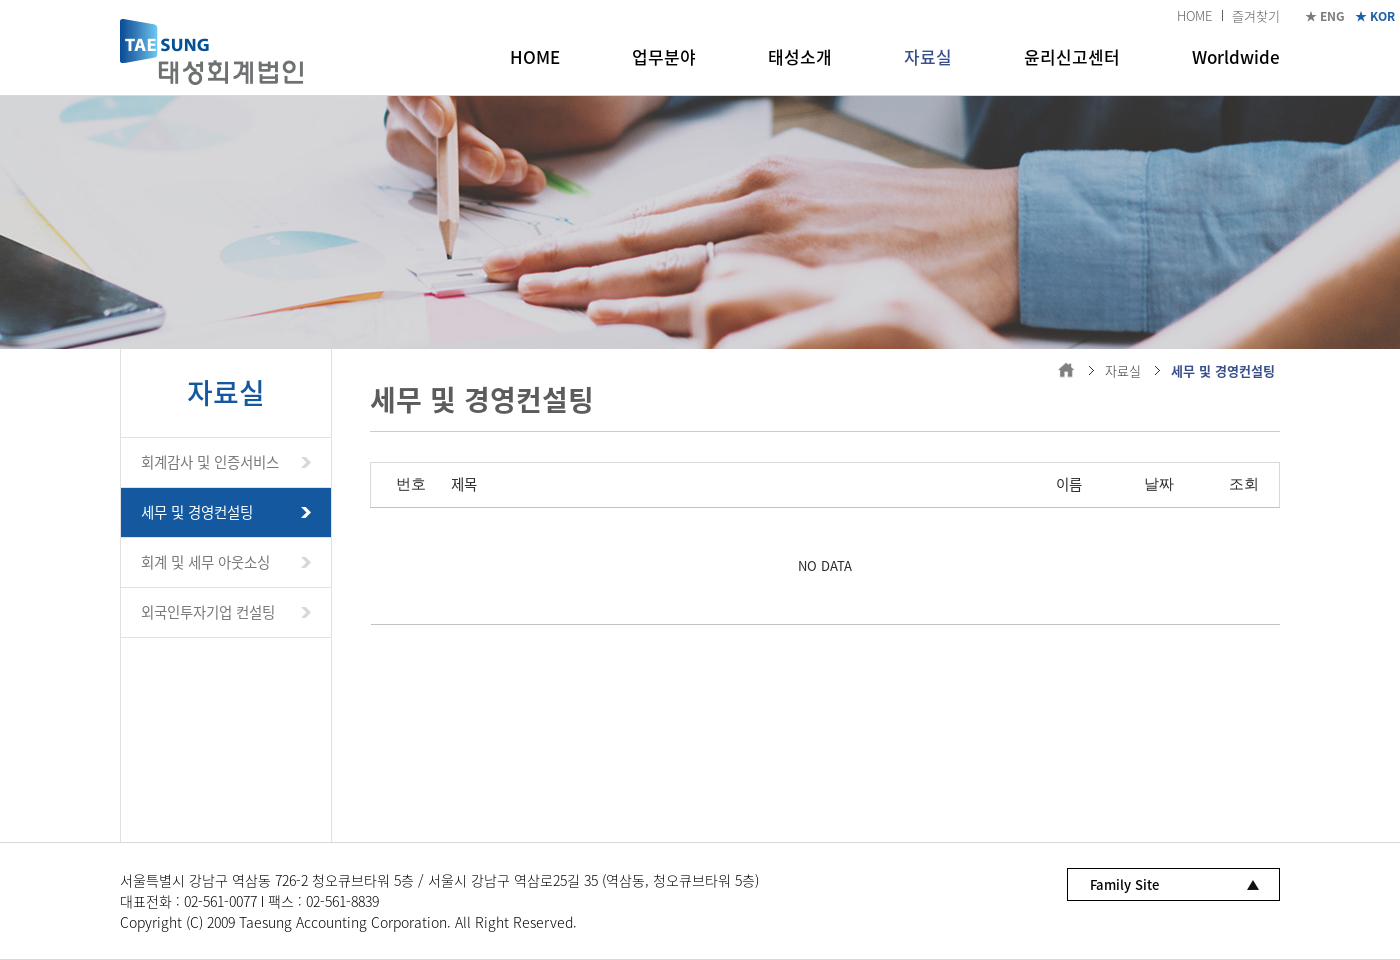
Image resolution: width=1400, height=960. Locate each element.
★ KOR (1375, 16)
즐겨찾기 (1256, 15)
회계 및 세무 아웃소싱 (205, 562)
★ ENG (1325, 16)
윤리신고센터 (1072, 56)
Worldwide (1236, 56)
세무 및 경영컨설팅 (197, 512)
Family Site (1124, 884)
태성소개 (800, 56)
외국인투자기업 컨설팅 (208, 612)
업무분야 (664, 56)
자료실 (928, 56)
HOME (1194, 15)
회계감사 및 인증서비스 (210, 462)
